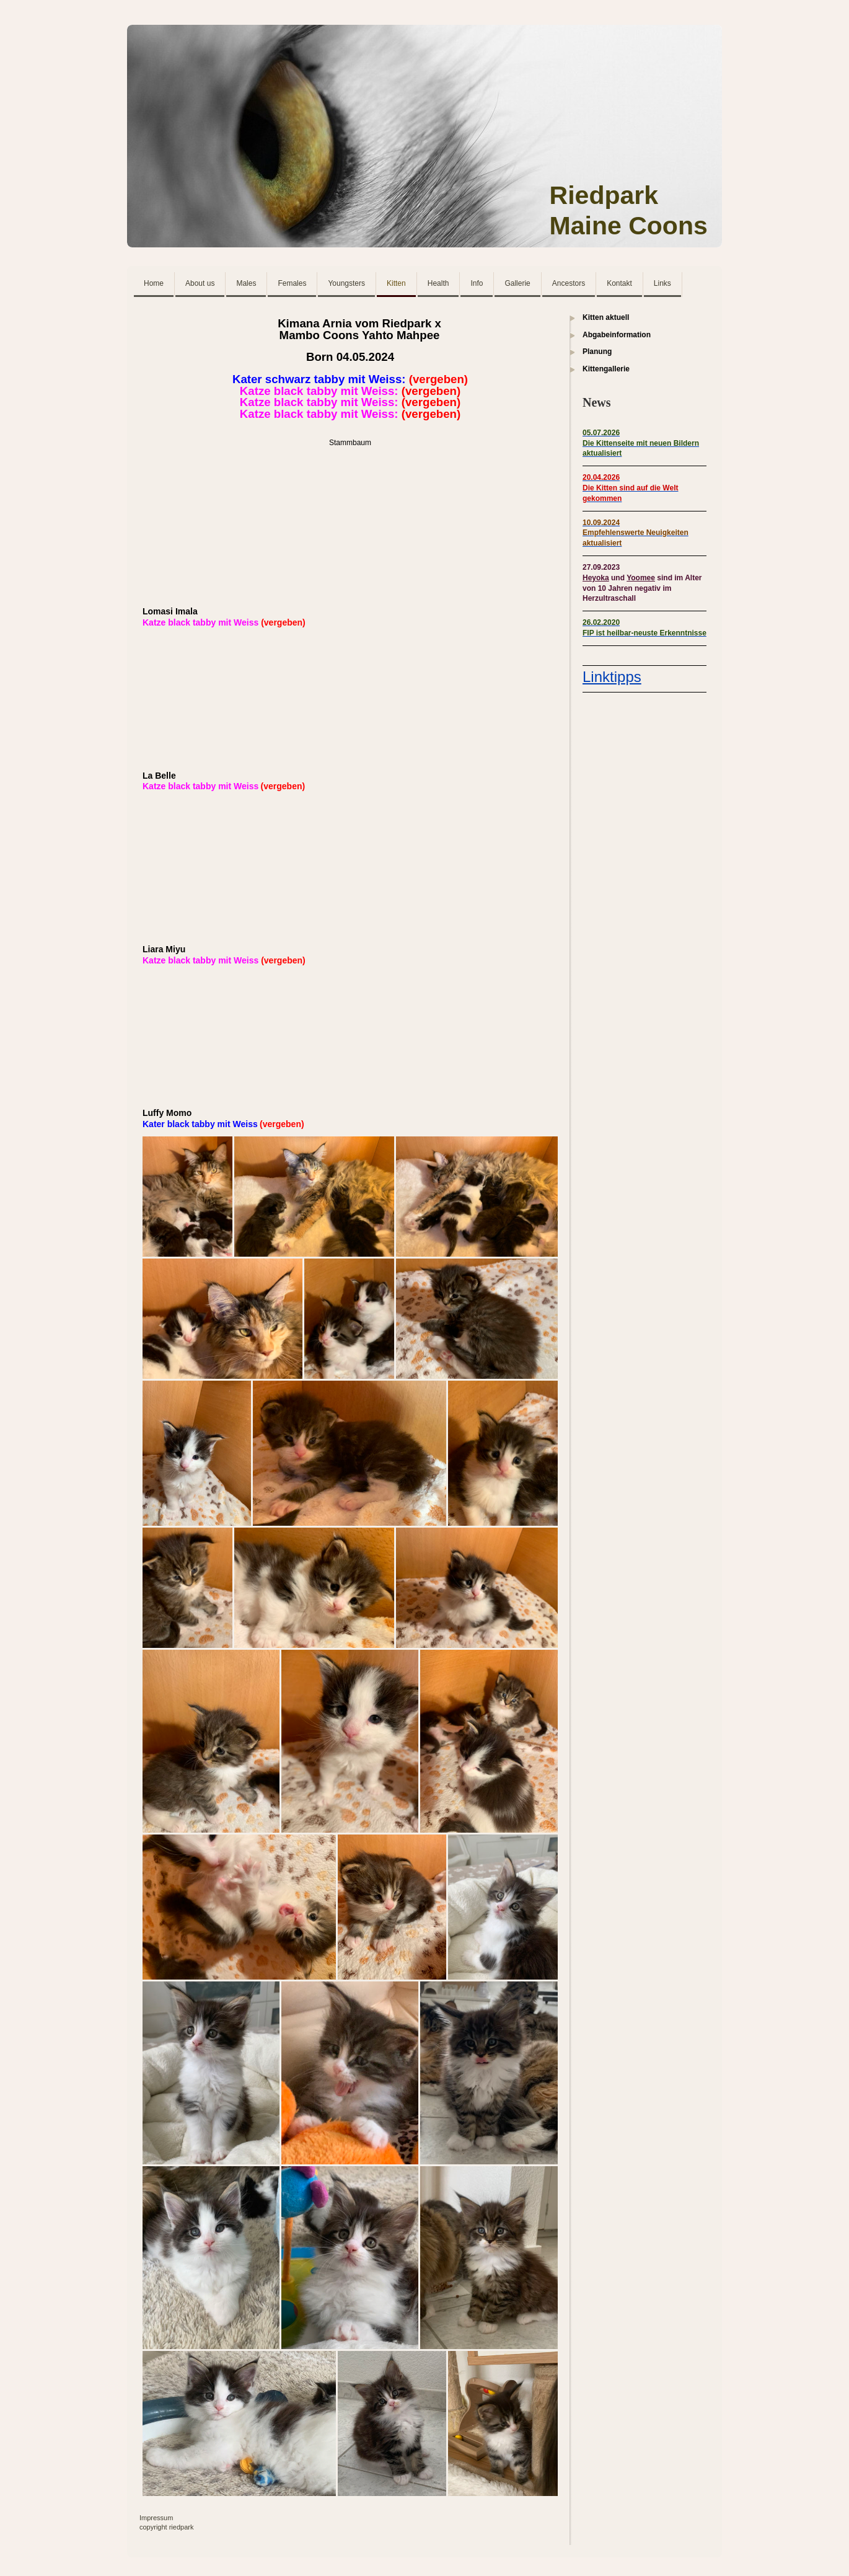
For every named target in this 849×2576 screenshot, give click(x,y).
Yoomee (641, 577)
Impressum (156, 2517)
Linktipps (612, 676)
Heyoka (596, 577)
